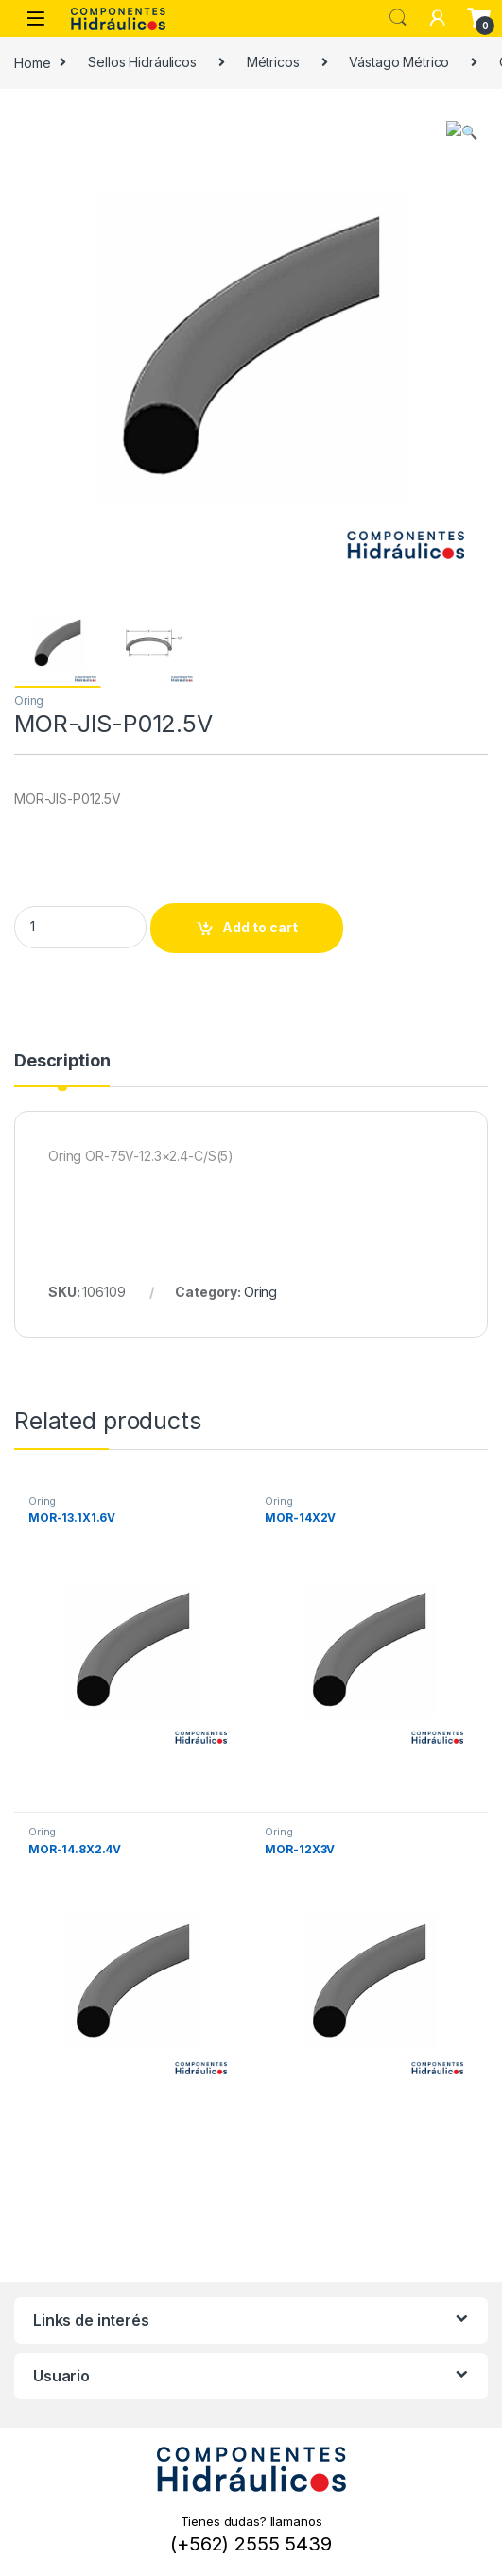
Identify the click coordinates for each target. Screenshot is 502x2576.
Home (32, 62)
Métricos (273, 62)
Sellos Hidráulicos (142, 62)
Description (62, 1061)
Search (398, 18)
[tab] (62, 1069)
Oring (28, 700)
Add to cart (260, 927)
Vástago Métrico (399, 62)
